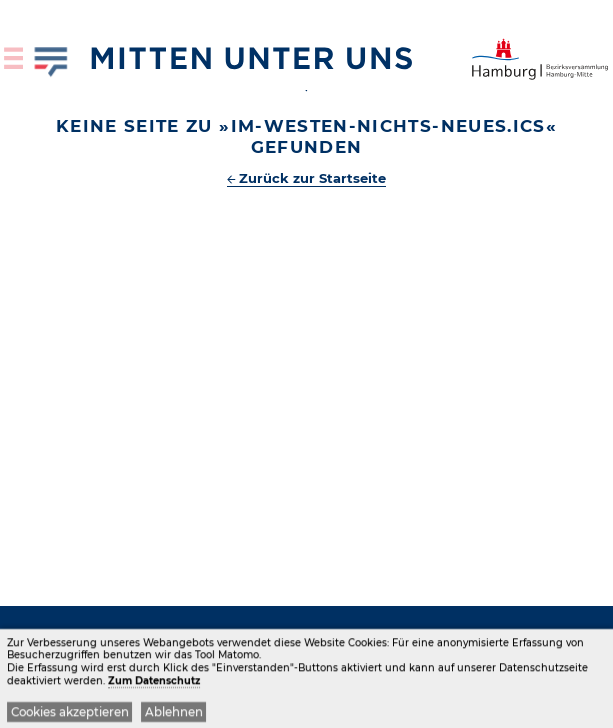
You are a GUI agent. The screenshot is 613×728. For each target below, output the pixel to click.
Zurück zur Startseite (312, 178)
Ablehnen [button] (174, 715)
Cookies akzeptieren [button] (70, 715)
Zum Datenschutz (154, 683)
